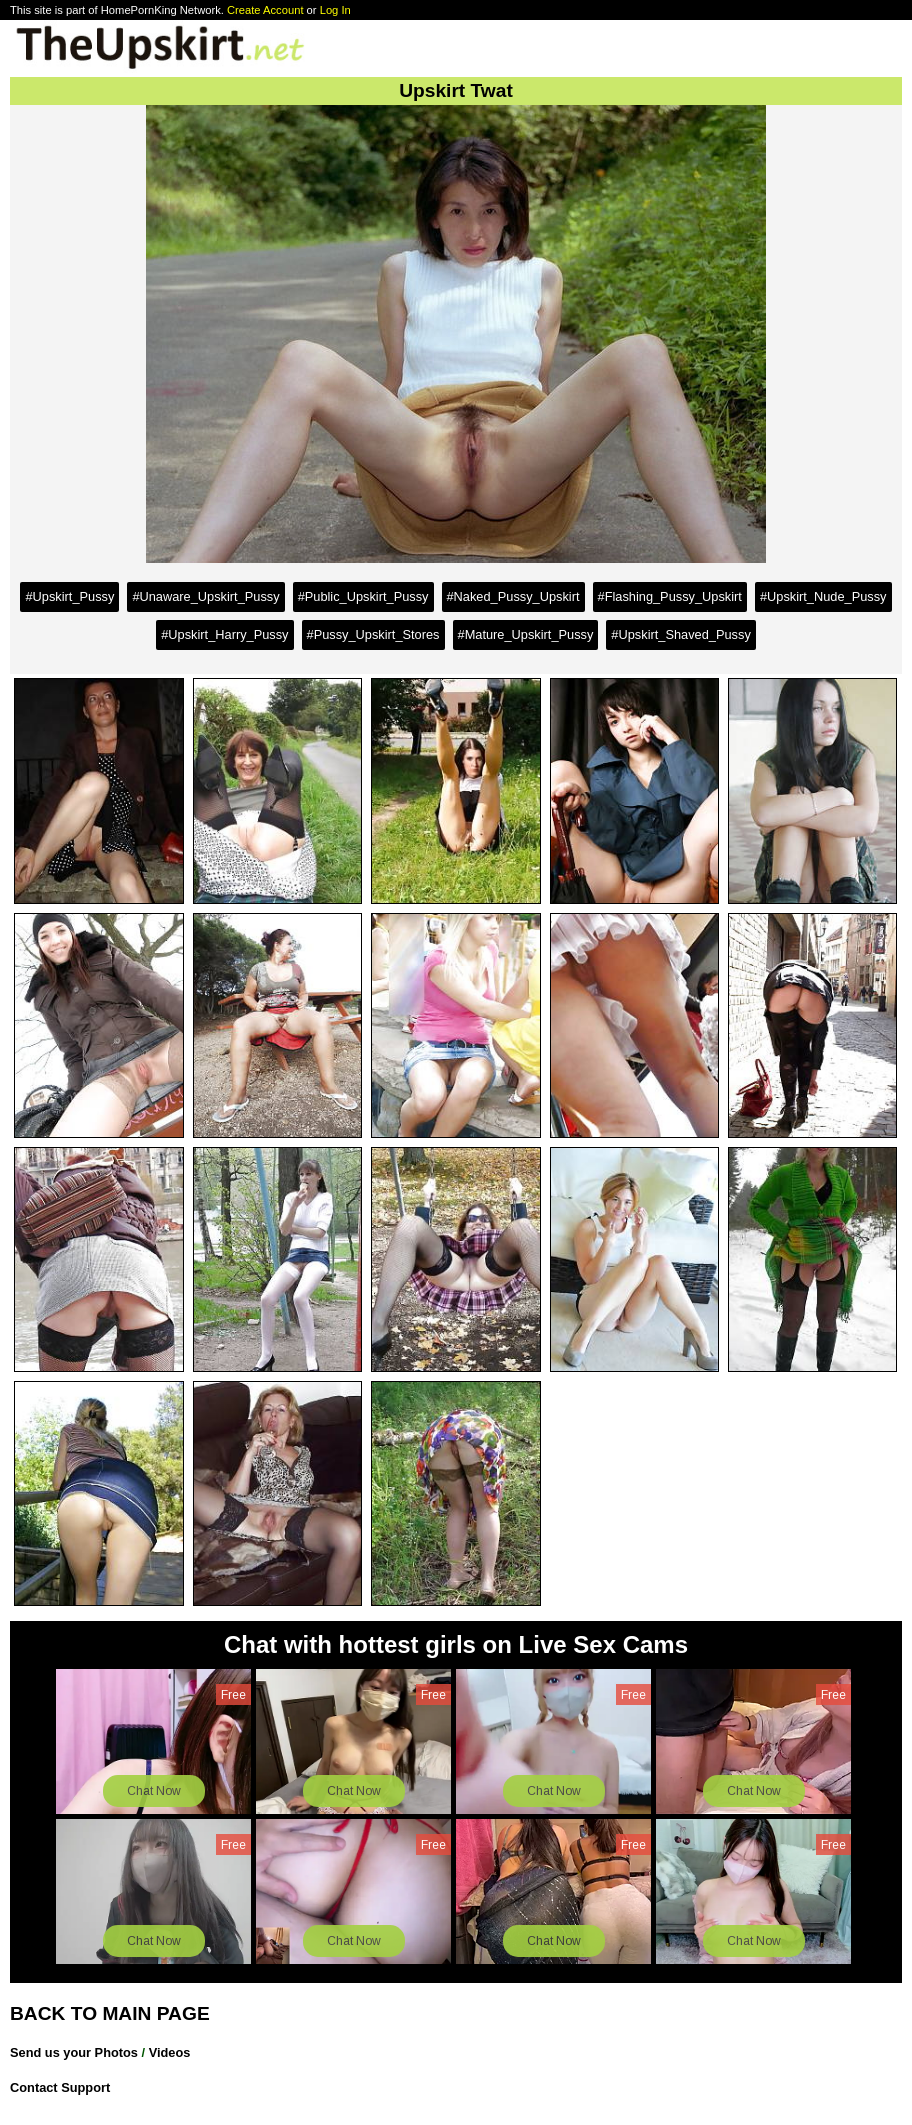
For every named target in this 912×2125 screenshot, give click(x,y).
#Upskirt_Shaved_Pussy (680, 634)
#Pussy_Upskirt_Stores (373, 634)
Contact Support (60, 2087)
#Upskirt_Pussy (69, 596)
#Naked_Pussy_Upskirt (513, 596)
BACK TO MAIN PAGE (110, 2013)
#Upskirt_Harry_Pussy (224, 634)
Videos (170, 2052)
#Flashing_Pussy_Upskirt (670, 596)
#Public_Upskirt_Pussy (363, 596)
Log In (335, 10)
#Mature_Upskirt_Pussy (526, 634)
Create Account (265, 10)
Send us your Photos (74, 2052)
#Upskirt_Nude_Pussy (823, 596)
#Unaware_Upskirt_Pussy (205, 596)
